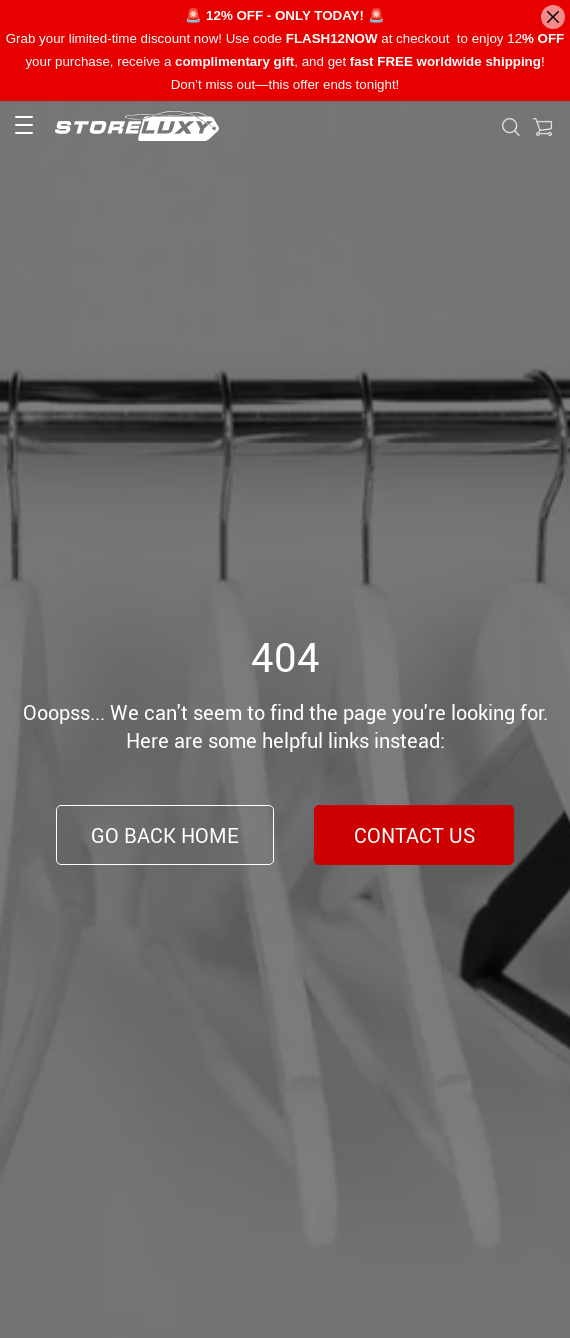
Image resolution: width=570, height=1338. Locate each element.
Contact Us (414, 835)
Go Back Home (165, 835)
